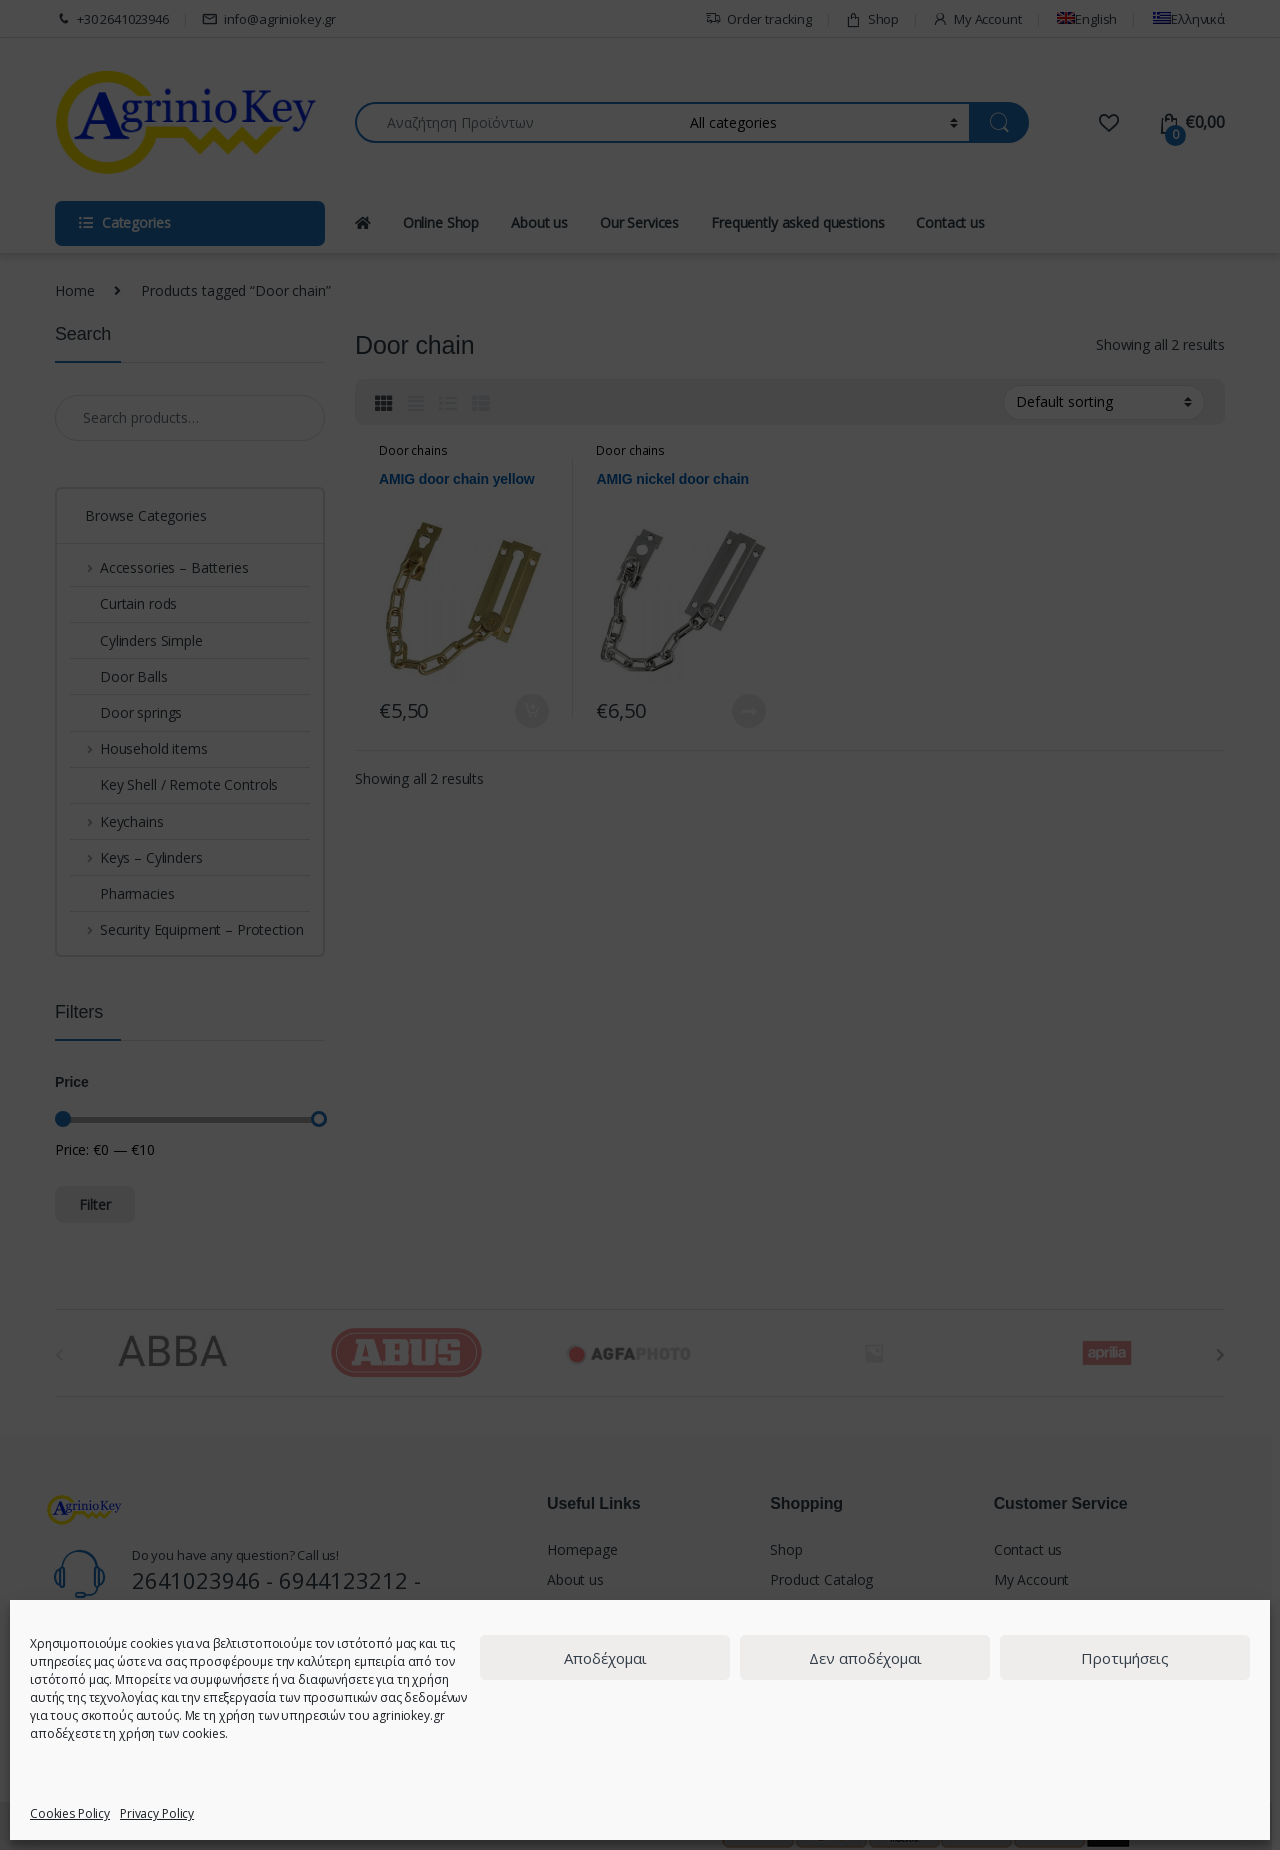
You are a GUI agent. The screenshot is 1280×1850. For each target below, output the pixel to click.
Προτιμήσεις (1125, 1658)
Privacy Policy (157, 1813)
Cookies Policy (70, 1813)
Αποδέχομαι (605, 1658)
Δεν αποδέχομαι (865, 1658)
